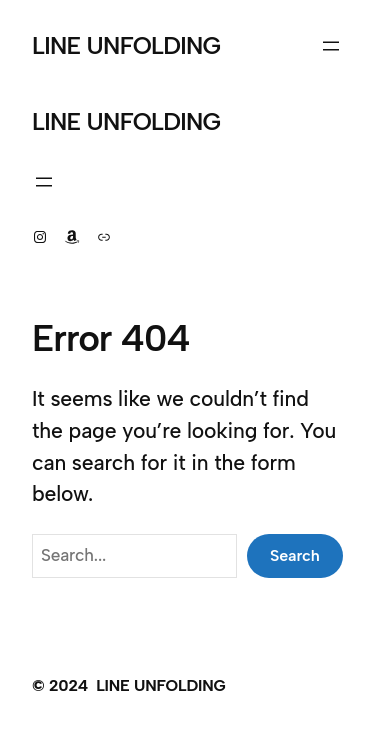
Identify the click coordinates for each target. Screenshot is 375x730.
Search (295, 555)
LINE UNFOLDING (126, 45)
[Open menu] (331, 46)
